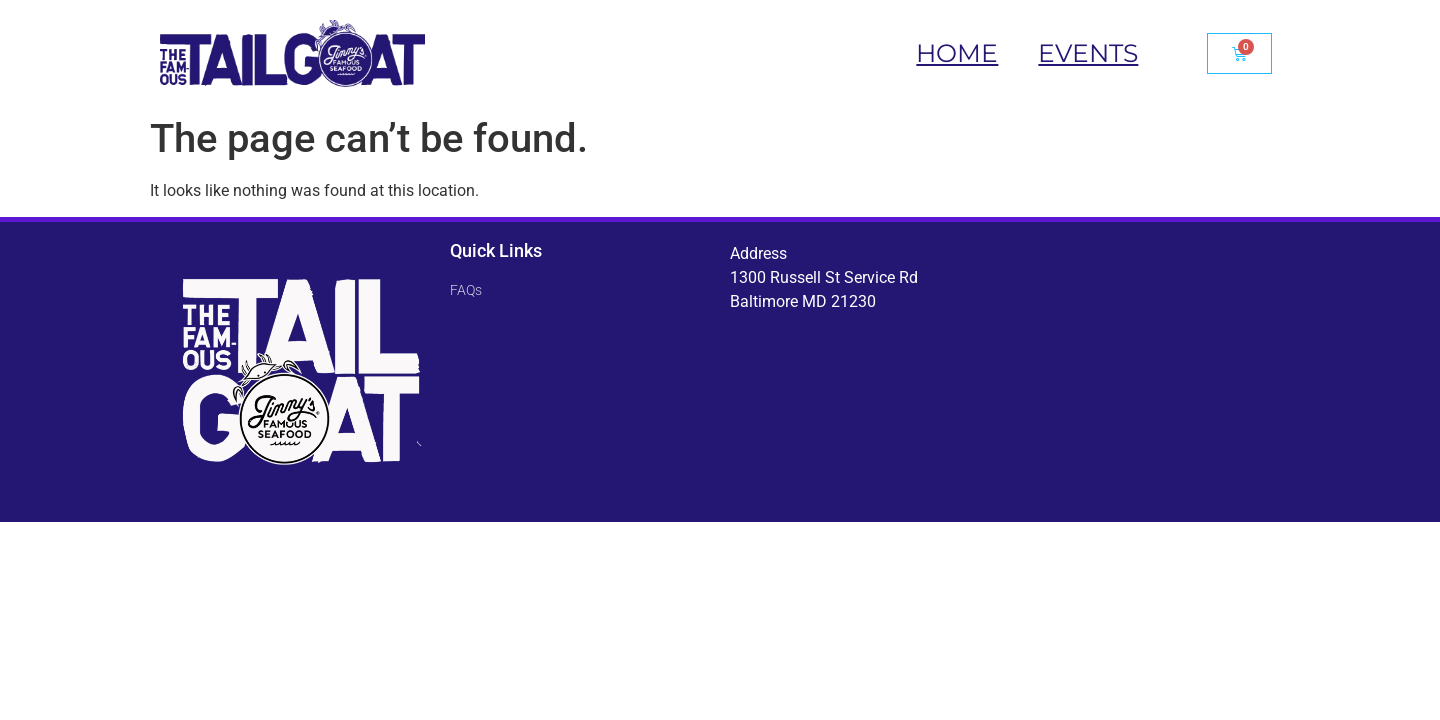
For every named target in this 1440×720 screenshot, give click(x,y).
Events (1088, 53)
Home (957, 53)
